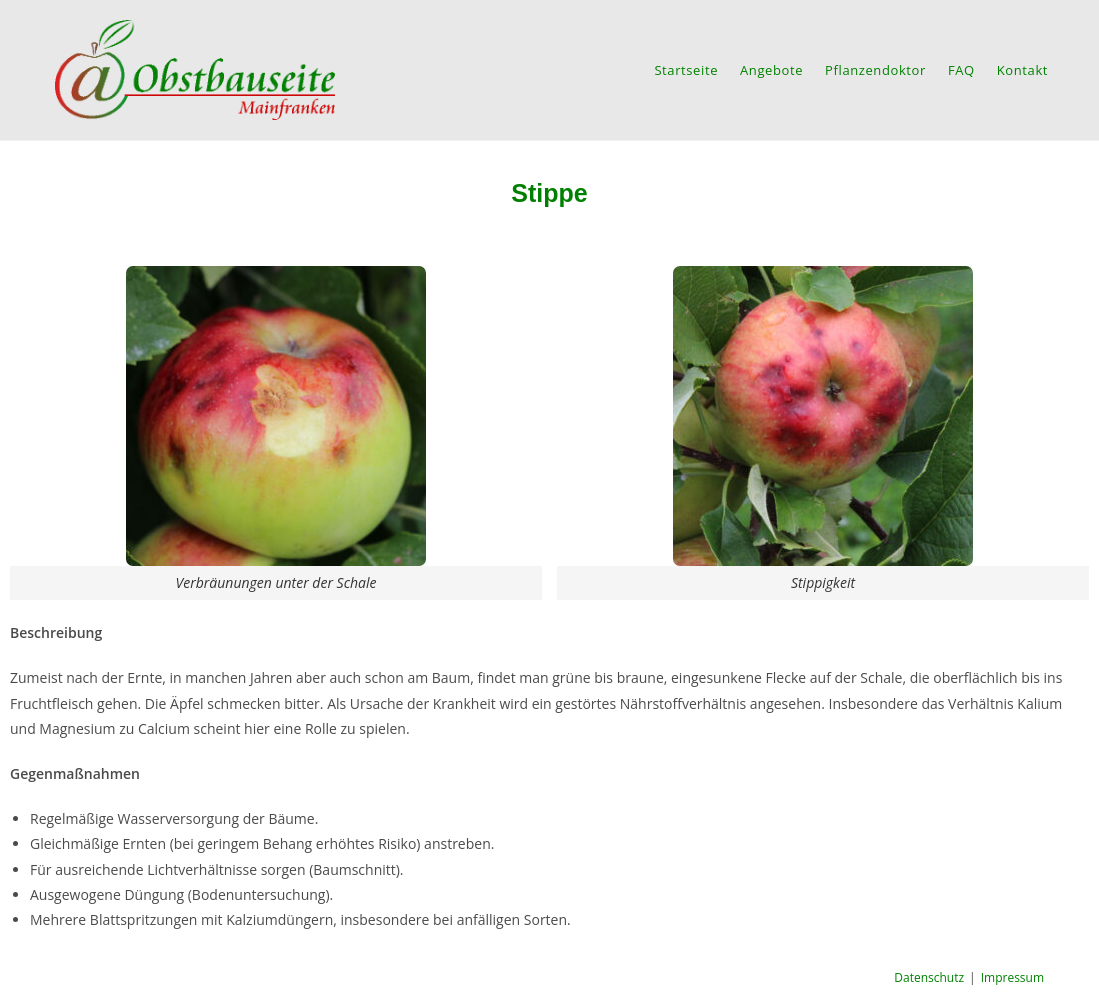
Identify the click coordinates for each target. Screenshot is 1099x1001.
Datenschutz (929, 977)
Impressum (1012, 977)
